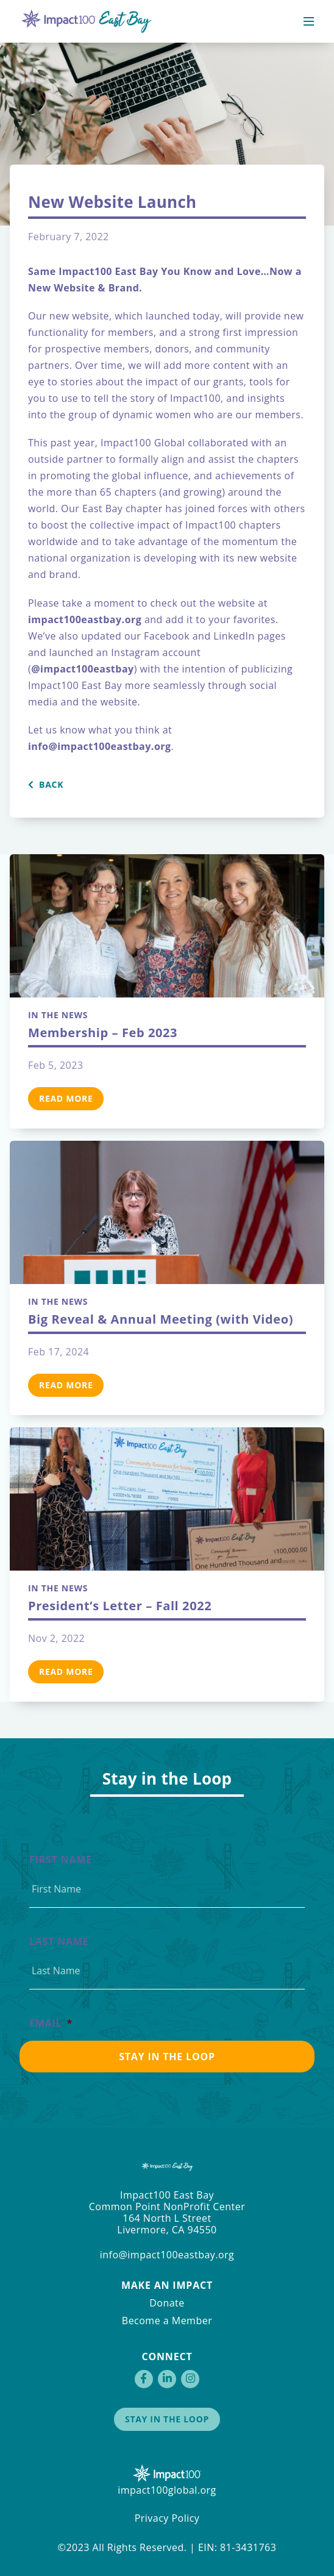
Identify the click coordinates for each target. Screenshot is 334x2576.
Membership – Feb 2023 (102, 1032)
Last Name (59, 1941)
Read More (66, 1098)
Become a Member (167, 2320)
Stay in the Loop (167, 2419)
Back (45, 784)
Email (51, 2023)
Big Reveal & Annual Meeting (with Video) (160, 1319)
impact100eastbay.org (84, 619)
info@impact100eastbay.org (167, 2254)
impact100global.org (167, 2490)
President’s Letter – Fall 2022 (119, 1605)
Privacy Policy (167, 2518)
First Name (60, 1860)
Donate (167, 2303)
